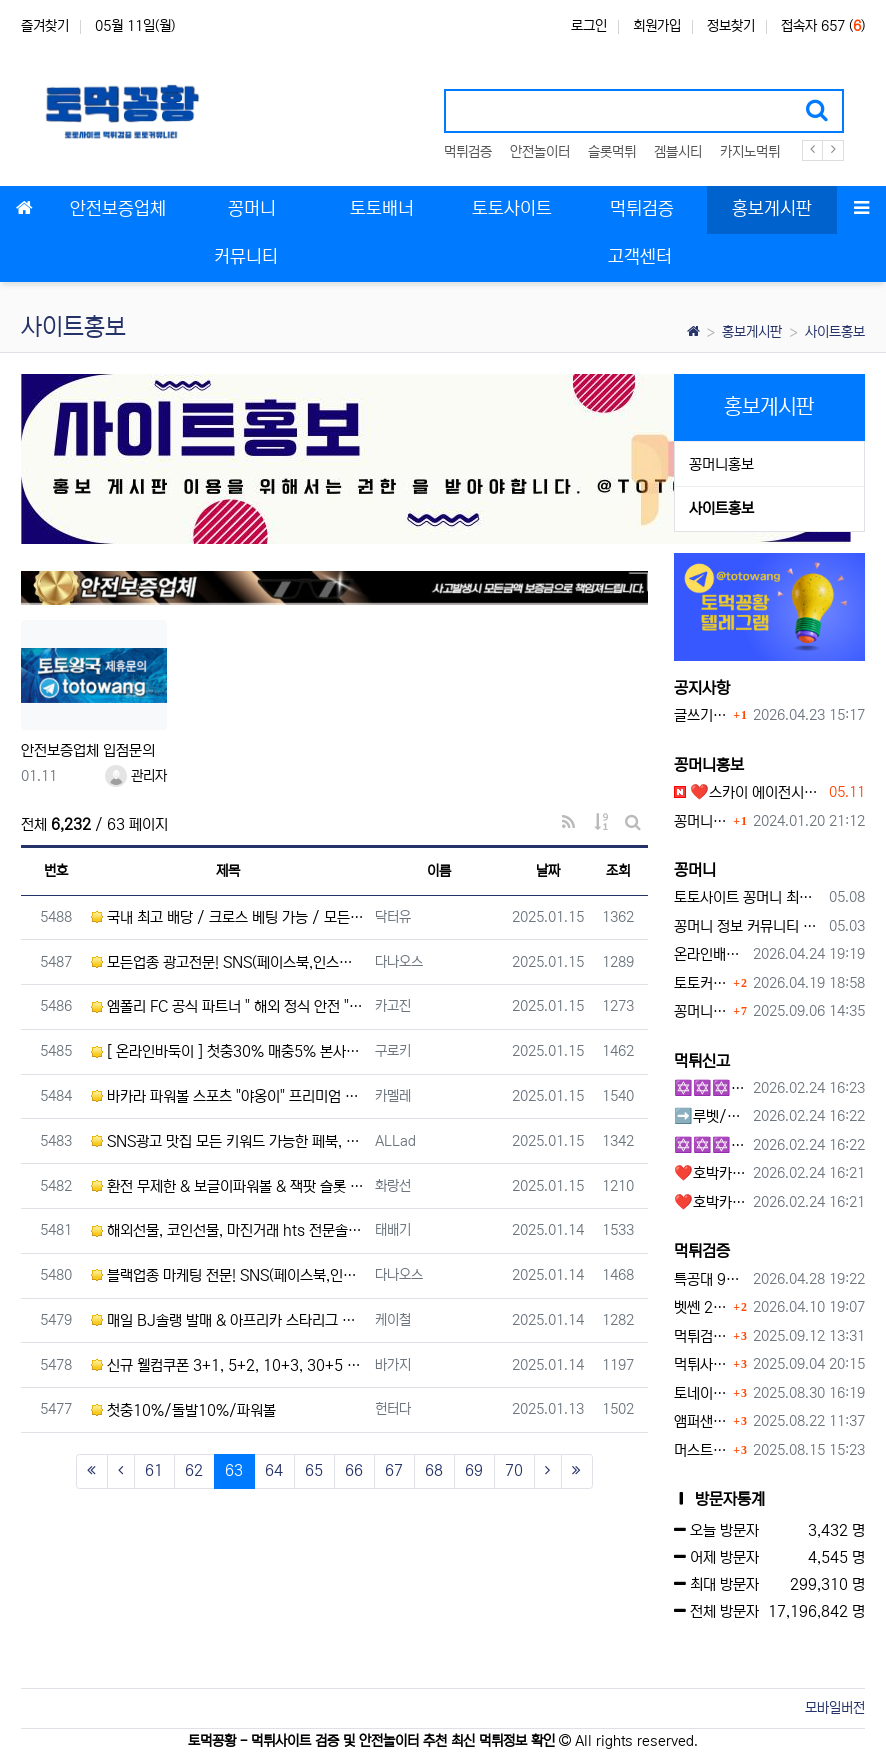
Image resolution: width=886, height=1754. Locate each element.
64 (274, 1470)
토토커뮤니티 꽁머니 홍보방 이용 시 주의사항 (701, 983)
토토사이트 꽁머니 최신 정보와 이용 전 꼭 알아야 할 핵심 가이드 (748, 897)
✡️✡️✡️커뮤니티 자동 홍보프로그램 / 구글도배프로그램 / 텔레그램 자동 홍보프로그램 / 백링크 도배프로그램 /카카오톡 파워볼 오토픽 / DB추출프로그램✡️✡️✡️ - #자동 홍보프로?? (710, 1145)
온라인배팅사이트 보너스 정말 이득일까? (710, 954)
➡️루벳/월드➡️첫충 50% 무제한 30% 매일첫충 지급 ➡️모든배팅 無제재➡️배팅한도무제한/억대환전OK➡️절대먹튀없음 (710, 1116)
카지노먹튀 (750, 152)
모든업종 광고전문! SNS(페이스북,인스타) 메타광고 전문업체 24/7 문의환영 (227, 962)
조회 (618, 871)
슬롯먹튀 (612, 152)
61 (154, 1470)
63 (240, 1470)
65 (314, 1470)
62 (194, 1470)
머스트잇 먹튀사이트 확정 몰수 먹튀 (701, 1450)
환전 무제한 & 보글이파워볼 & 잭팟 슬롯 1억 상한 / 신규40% (227, 1186)
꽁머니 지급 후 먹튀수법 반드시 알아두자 (701, 1011)
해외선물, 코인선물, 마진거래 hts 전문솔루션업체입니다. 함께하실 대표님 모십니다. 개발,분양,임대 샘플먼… (227, 1230)
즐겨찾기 (45, 26)
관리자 (136, 776)
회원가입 (657, 26)
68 (434, 1470)
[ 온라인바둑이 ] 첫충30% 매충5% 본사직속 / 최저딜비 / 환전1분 (227, 1051)
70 (514, 1470)
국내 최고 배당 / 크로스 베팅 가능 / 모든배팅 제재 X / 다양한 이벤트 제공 (227, 917)
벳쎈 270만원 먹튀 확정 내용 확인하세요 (701, 1307)
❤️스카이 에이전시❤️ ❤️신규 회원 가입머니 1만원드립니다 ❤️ (748, 792)
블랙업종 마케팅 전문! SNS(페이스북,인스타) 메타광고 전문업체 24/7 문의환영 (227, 1275)
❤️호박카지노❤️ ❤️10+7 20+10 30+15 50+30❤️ (710, 1173)
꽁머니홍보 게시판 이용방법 (701, 821)
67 (394, 1470)
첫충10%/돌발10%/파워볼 (183, 1410)
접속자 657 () (823, 26)
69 (474, 1470)
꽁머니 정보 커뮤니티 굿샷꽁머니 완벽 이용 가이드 (748, 926)
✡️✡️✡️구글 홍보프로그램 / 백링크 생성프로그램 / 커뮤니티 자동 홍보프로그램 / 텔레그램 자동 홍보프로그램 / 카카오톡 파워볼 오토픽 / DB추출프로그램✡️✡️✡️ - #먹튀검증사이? (710, 1088)
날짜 (548, 871)
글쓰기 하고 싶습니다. (701, 715)
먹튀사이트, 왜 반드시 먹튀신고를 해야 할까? (701, 1364)
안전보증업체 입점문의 (88, 750)
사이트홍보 (835, 332)
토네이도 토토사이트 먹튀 (701, 1393)
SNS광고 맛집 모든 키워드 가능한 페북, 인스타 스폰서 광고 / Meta (227, 1141)
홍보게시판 (752, 332)
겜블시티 (678, 152)
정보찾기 (731, 26)
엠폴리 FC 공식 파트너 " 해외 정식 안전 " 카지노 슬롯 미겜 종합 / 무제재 (227, 1006)
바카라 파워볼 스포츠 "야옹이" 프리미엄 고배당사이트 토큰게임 (227, 1096)
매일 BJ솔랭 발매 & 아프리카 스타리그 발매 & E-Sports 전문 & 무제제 (227, 1320)
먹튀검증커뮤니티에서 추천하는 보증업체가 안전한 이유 (701, 1336)
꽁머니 (695, 870)
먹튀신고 (702, 1061)
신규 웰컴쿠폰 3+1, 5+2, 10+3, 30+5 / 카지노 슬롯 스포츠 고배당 (227, 1365)
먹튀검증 (468, 152)
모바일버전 (835, 1708)
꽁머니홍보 (721, 464)
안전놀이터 (540, 152)
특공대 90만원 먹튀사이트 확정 (710, 1279)
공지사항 (702, 688)
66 (354, 1470)
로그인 (589, 26)
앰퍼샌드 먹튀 (701, 1421)
